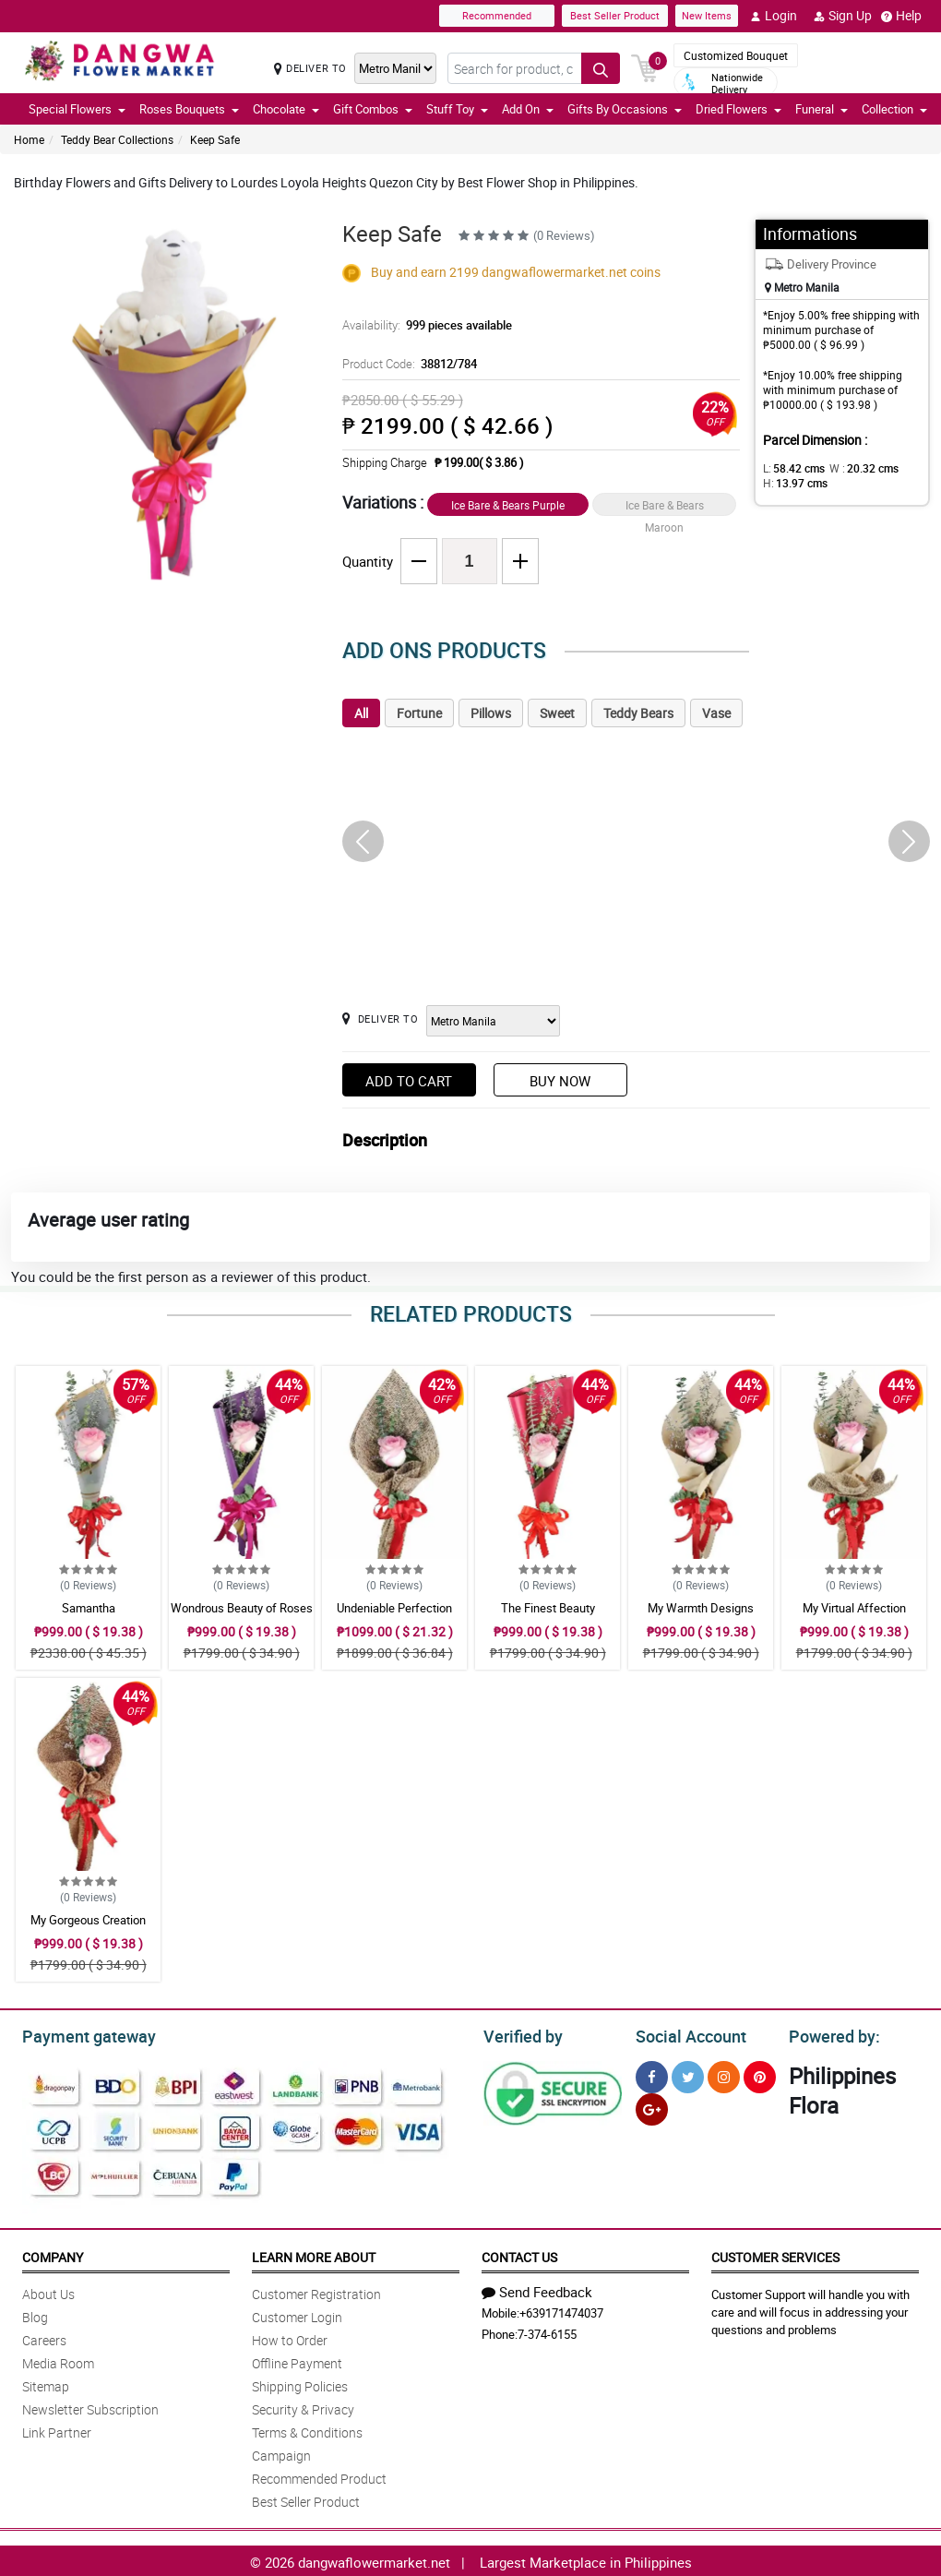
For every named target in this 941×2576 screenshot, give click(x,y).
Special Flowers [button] (77, 109)
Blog (35, 2314)
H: (792, 482)
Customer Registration (316, 2291)
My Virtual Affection (854, 1608)
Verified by (520, 2034)
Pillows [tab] (490, 713)
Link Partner (56, 2429)
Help (901, 16)
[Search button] (600, 68)
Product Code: (407, 363)
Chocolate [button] (286, 109)
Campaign (281, 2453)
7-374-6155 (547, 2331)
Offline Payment (297, 2360)
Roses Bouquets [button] (189, 109)
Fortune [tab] (419, 713)
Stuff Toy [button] (457, 109)
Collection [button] (894, 109)
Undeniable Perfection (394, 1608)
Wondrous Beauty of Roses (242, 1608)
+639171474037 (561, 2310)
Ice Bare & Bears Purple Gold (508, 506)
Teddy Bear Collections (117, 139)
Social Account (686, 2034)
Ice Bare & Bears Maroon (664, 506)
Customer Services (775, 2254)
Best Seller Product (615, 15)
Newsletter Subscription (90, 2406)
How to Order (290, 2337)
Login (773, 16)
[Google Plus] (652, 2107)
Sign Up (843, 16)
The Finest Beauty (548, 1608)
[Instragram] (724, 2074)
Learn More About (313, 2254)
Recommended (496, 15)
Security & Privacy (303, 2406)
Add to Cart (408, 1081)
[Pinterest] (760, 2074)
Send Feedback (537, 2289)
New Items (707, 15)
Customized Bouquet (736, 55)
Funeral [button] (821, 109)
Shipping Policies (300, 2383)
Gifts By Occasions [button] (624, 109)
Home (29, 139)
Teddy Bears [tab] (638, 713)
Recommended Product (319, 2476)
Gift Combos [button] (372, 109)
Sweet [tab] (557, 713)
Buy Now (560, 1081)
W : (854, 468)
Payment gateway (80, 2034)
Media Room (58, 2360)
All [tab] (361, 713)
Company (52, 2254)
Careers (44, 2337)
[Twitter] (688, 2074)
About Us (48, 2291)
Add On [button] (528, 109)
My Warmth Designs (701, 1608)
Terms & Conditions (307, 2429)
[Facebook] (652, 2074)
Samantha (88, 1608)
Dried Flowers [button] (738, 109)
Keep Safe (215, 139)
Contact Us (519, 2254)
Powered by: (830, 2034)
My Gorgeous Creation (88, 1919)
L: (790, 468)
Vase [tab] (716, 713)
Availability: (422, 325)
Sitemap (45, 2383)
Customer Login (297, 2314)
